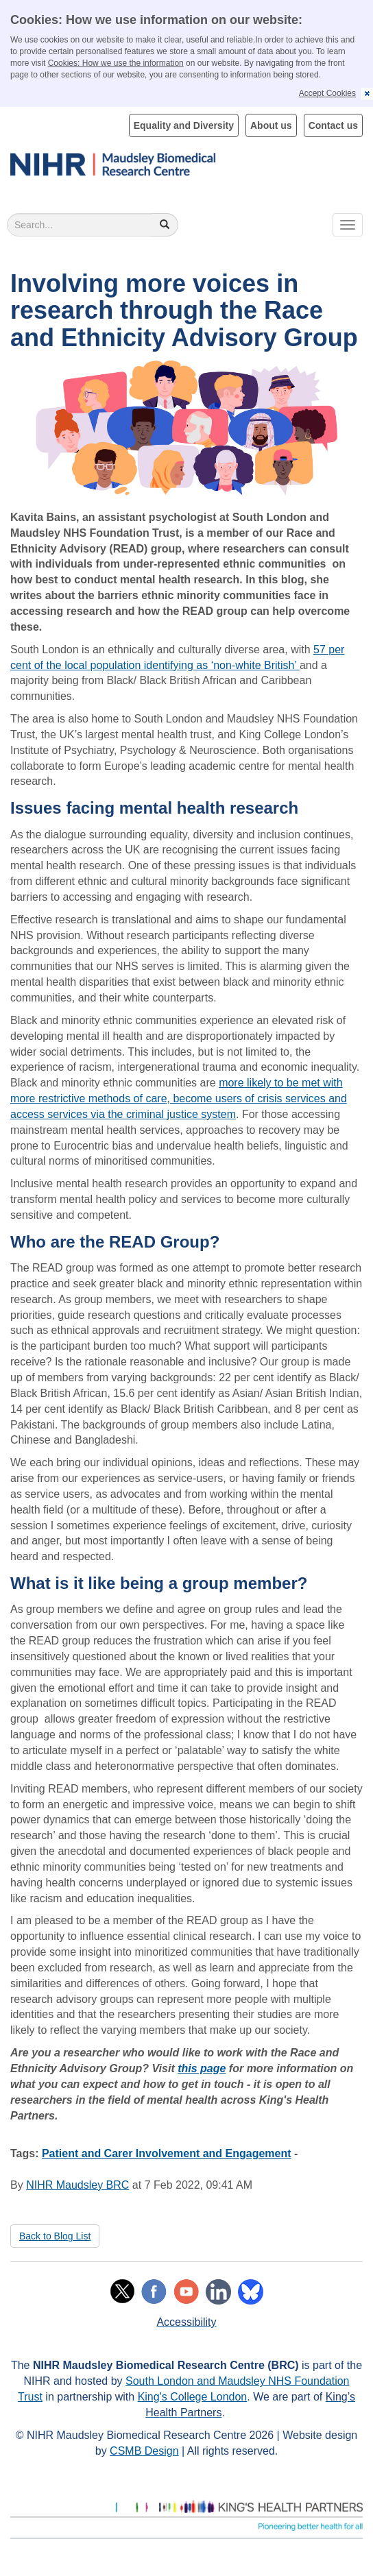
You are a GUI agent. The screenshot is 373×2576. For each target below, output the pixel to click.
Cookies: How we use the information (116, 63)
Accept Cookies (327, 93)
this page (202, 2068)
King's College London (193, 2397)
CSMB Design (144, 2451)
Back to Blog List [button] (55, 2236)
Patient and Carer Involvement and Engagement (166, 2153)
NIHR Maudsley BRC (77, 2185)
